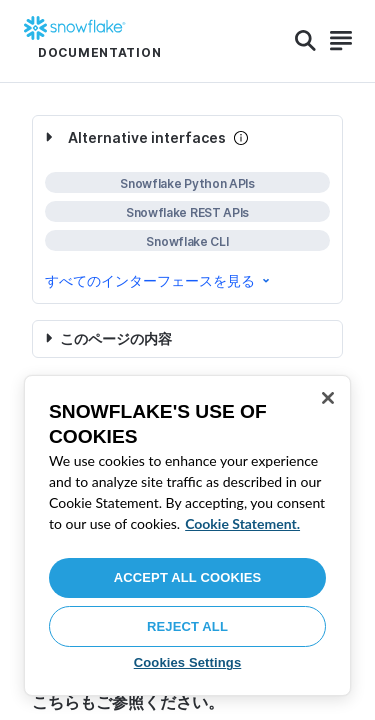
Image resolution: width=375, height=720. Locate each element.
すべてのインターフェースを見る (159, 280)
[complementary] (187, 209)
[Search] (305, 41)
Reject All (187, 626)
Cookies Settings (188, 662)
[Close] (328, 398)
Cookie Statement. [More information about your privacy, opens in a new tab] (242, 523)
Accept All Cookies (188, 577)
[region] (187, 535)
